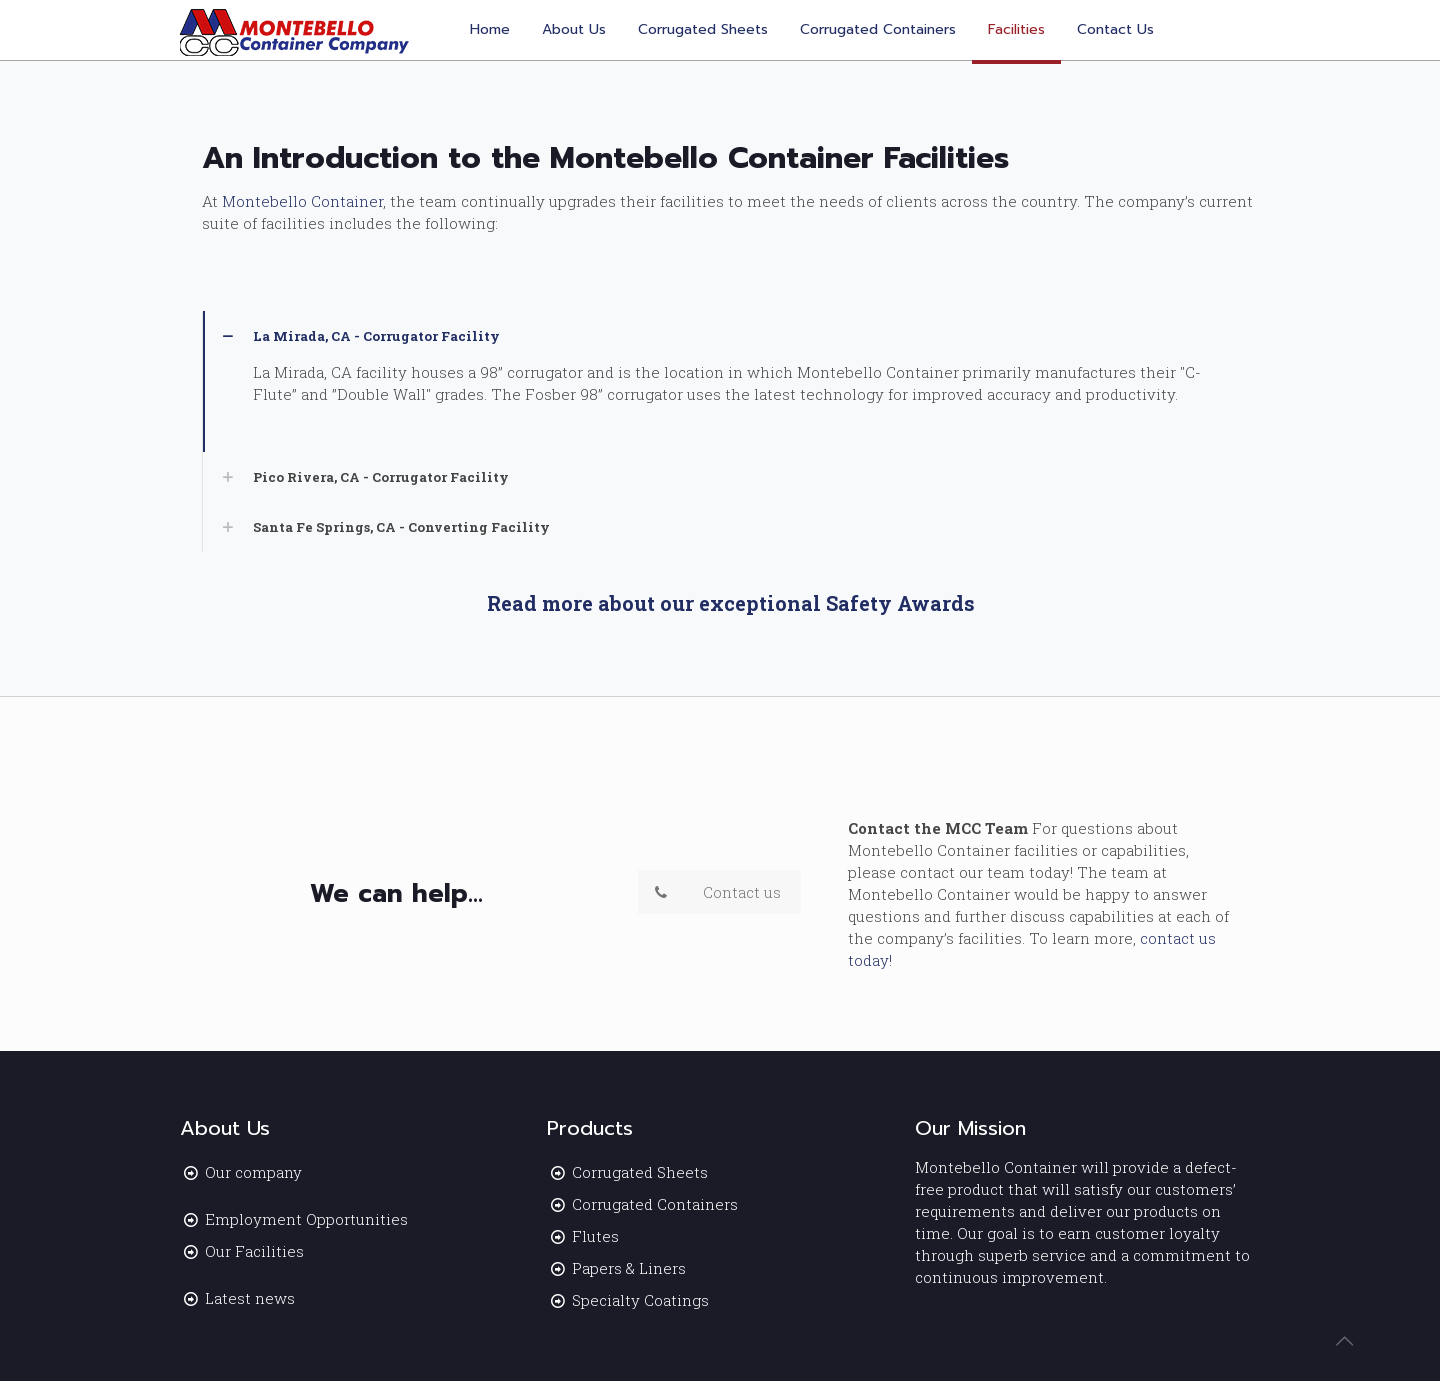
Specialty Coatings (640, 1300)
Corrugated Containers (655, 1204)
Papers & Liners (629, 1268)
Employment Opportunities (306, 1219)
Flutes (595, 1236)
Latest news (250, 1298)
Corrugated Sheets (640, 1172)
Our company (253, 1172)
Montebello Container (302, 201)
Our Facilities (254, 1251)
